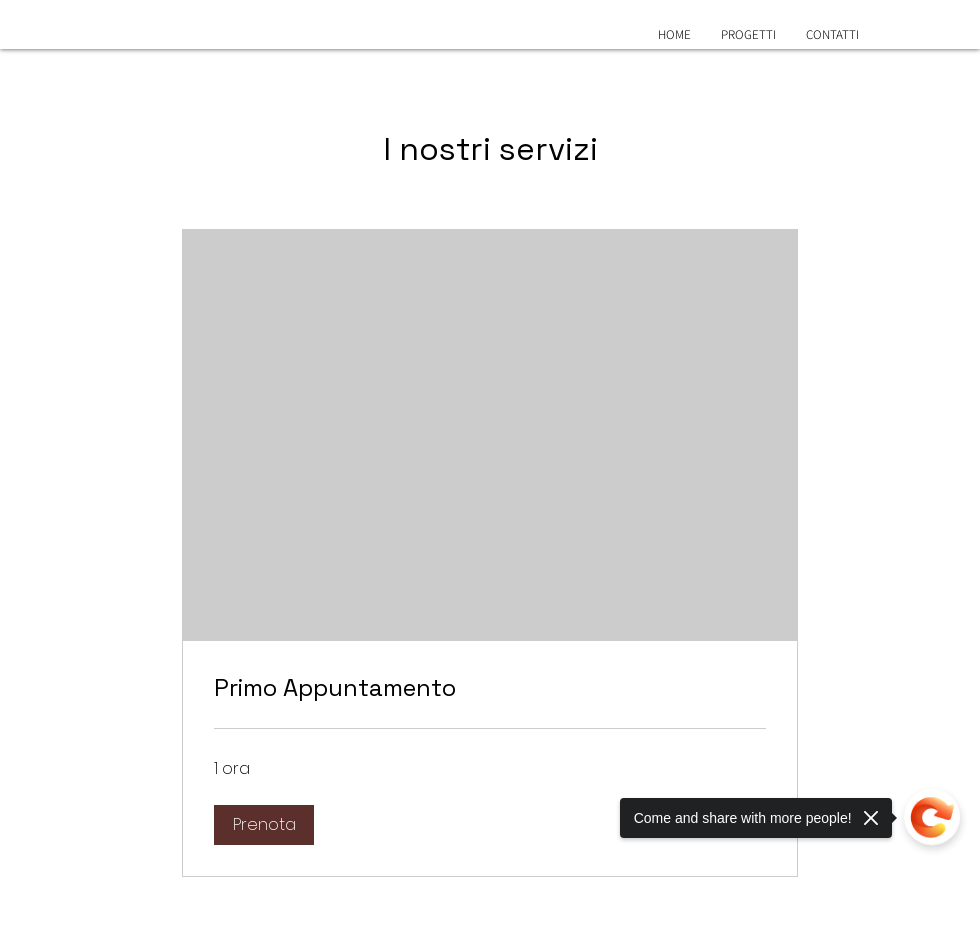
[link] (490, 688)
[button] (264, 825)
